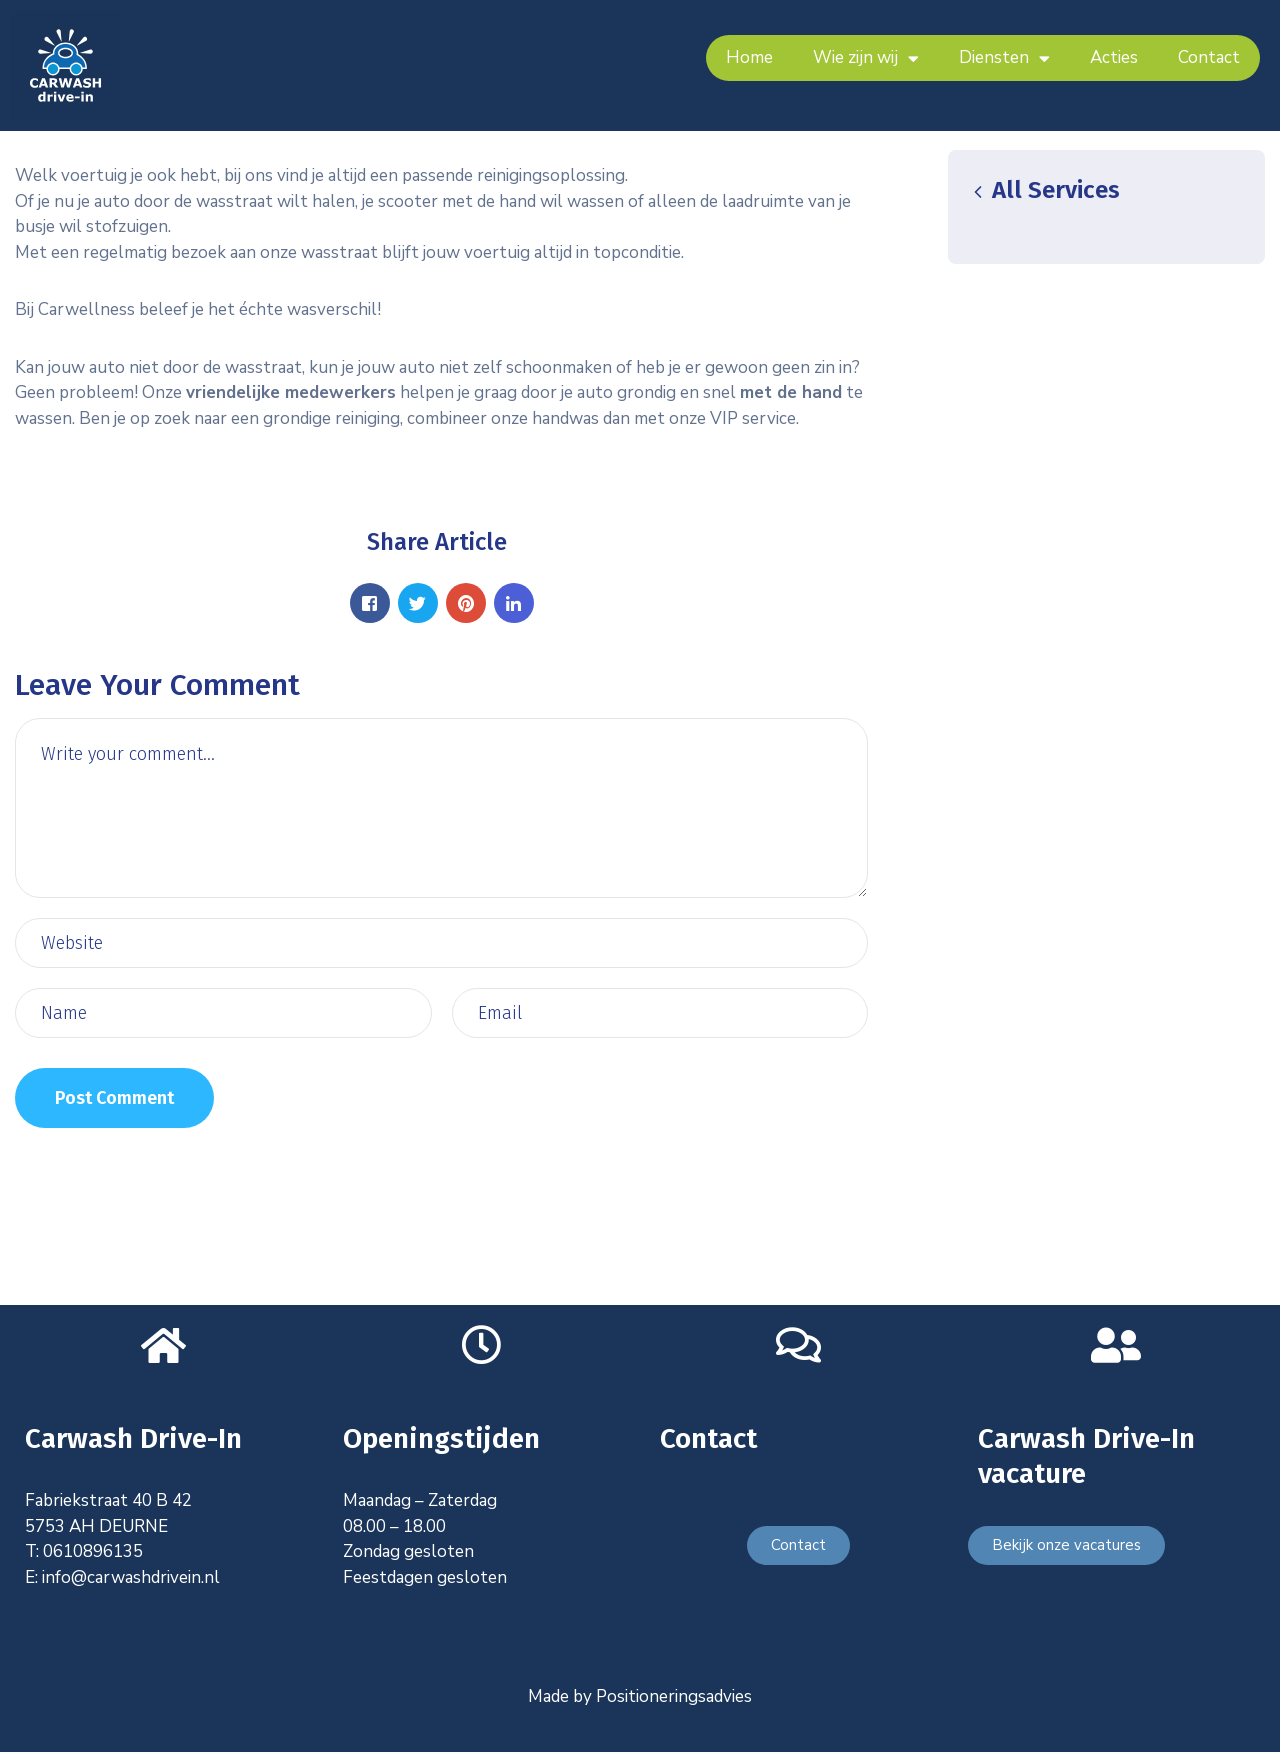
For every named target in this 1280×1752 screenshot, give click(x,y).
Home (749, 57)
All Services (1044, 190)
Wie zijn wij (866, 58)
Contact (1209, 57)
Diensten (1004, 58)
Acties (1114, 57)
